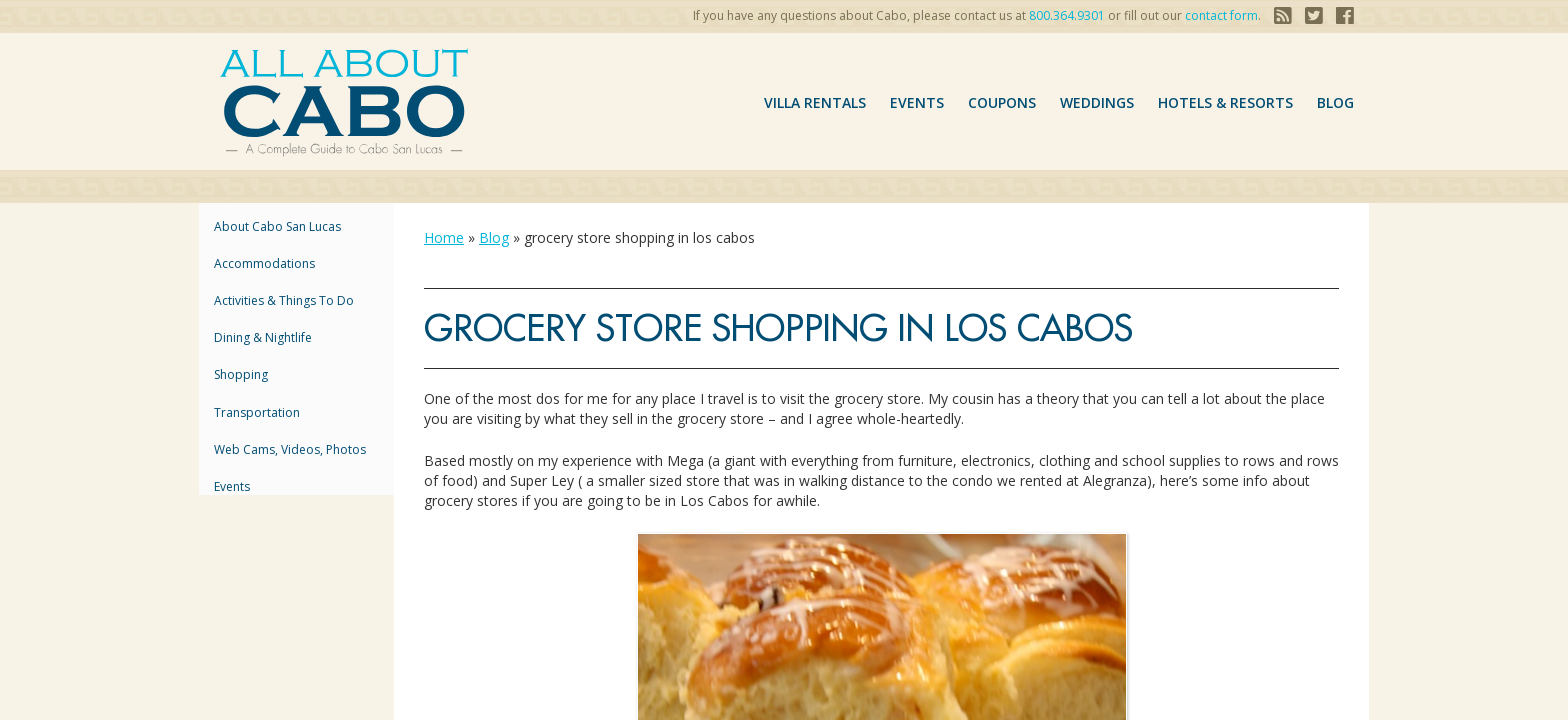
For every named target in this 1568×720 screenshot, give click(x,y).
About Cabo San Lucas (277, 226)
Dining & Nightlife (263, 337)
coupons (1002, 102)
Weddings (1097, 102)
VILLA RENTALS (815, 102)
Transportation (257, 412)
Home (444, 237)
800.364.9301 (1067, 15)
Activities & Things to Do (284, 300)
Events (917, 102)
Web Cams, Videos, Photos (290, 449)
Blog (1335, 102)
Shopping (241, 374)
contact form (1221, 15)
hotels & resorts (1225, 102)
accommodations (264, 263)
